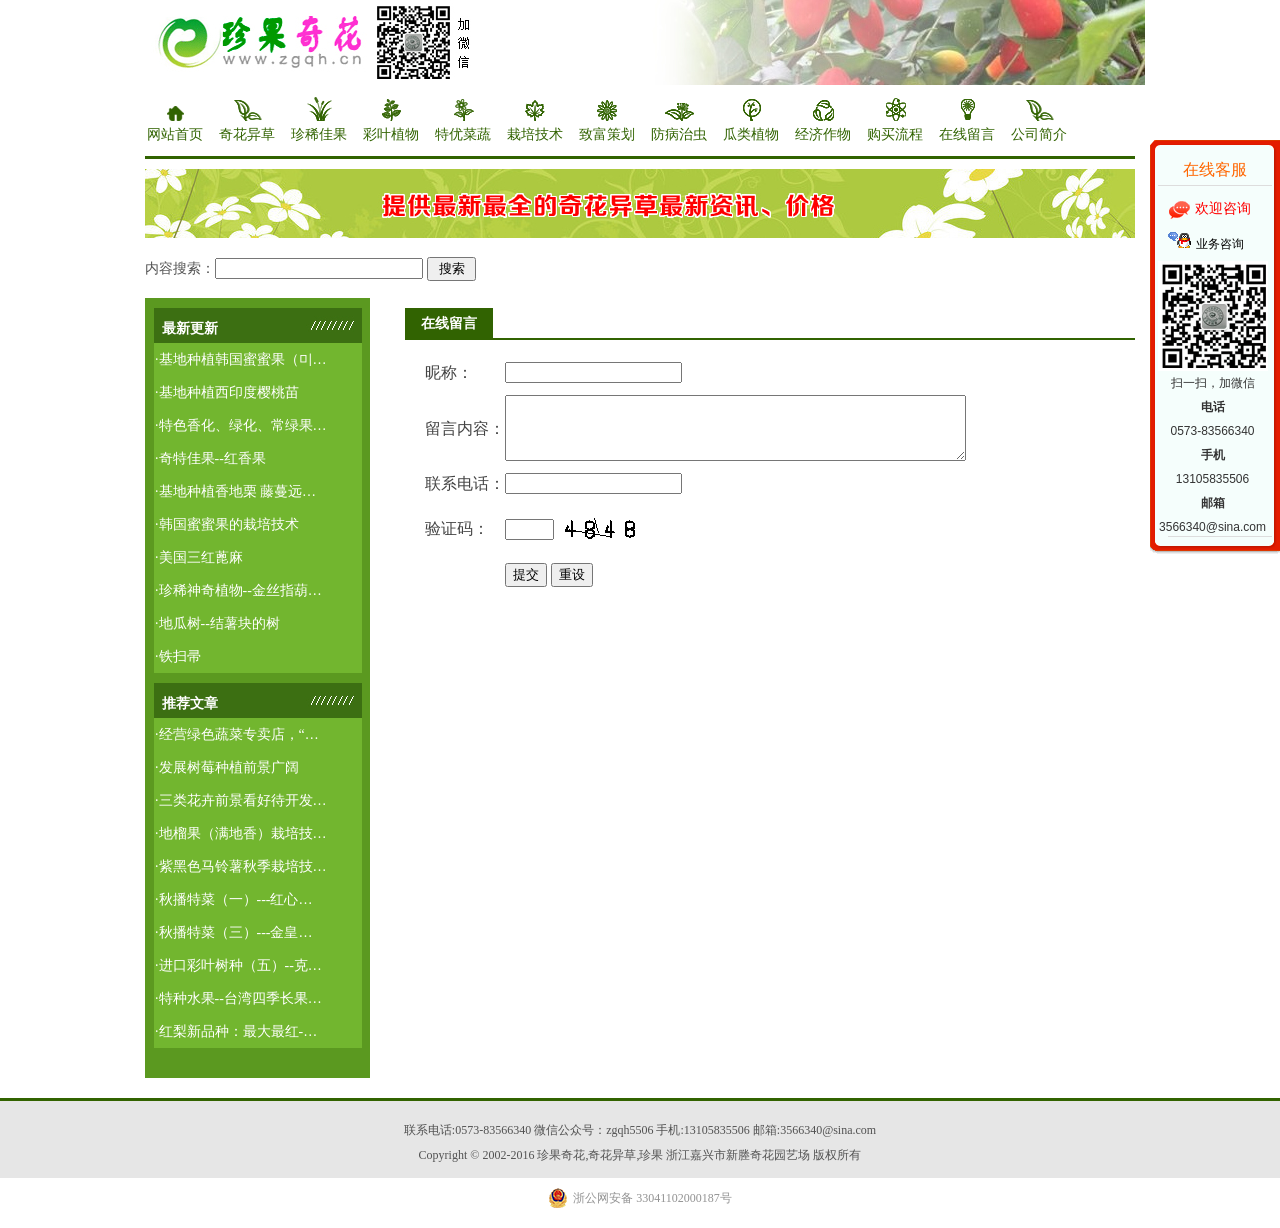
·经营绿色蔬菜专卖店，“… (237, 734)
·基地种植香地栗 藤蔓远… (235, 491)
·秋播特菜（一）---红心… (234, 899)
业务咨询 (1220, 244)
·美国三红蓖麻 (199, 557)
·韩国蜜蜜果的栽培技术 (227, 524)
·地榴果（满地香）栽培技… (241, 833)
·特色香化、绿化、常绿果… (241, 425)
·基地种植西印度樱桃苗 (227, 392)
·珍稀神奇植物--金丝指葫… (238, 590)
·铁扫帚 (178, 656)
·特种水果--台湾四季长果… (238, 998)
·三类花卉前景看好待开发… (241, 800)
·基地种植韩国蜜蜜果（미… (241, 359)
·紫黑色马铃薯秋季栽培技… (241, 866)
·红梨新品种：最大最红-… (236, 1031)
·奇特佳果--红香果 (210, 458)
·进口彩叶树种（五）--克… (238, 965)
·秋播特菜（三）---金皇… (234, 932)
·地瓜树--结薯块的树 (217, 623)
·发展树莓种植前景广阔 (227, 767)
